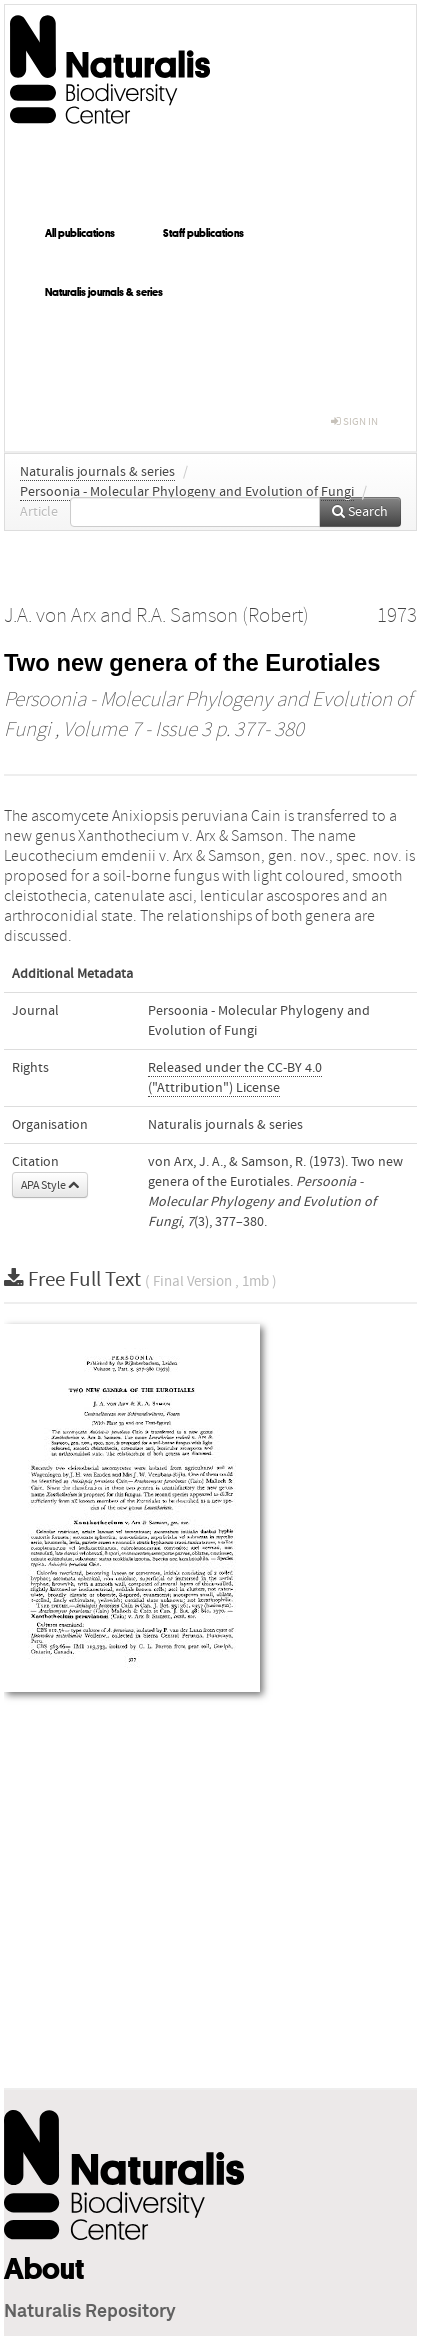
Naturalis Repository (90, 2312)
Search (360, 512)
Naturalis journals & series (104, 292)
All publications (80, 233)
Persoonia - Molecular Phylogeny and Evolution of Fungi (187, 492)
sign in (354, 421)
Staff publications (203, 233)
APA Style (50, 1185)
